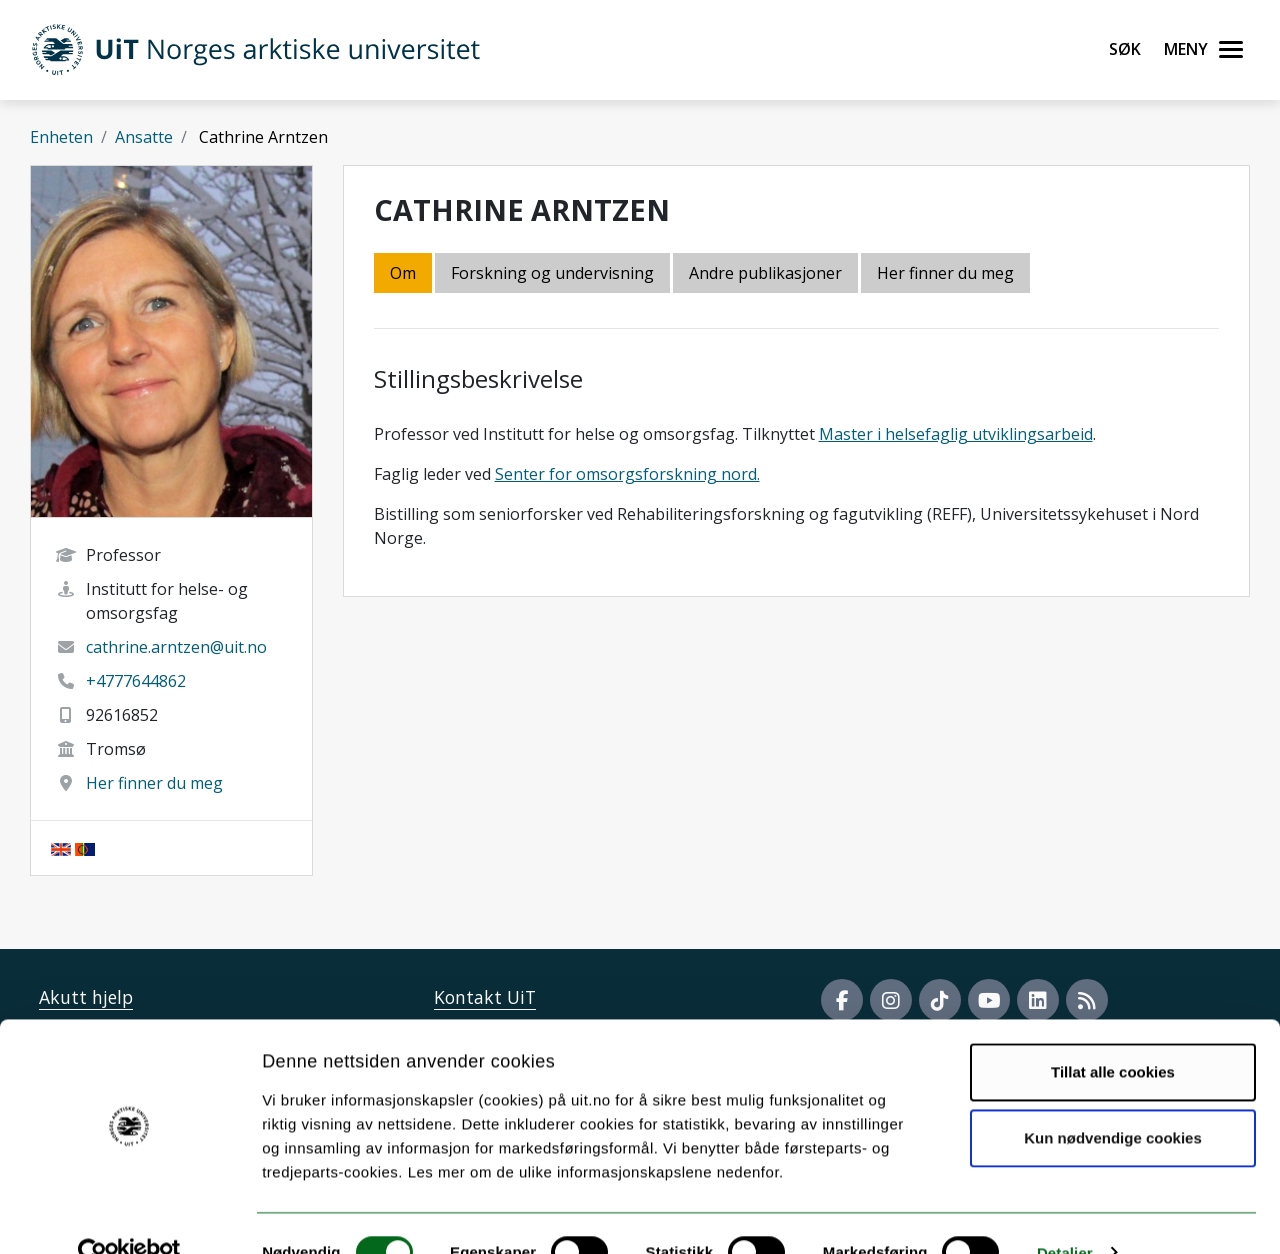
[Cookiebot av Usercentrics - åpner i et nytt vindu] (129, 1215)
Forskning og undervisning (552, 273)
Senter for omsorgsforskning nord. (627, 474)
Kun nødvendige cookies (1113, 1099)
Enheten (61, 137)
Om (403, 273)
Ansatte (144, 137)
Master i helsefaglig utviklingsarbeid (956, 434)
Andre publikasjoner (765, 273)
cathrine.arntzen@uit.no (176, 647)
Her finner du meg (154, 783)
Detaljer (1065, 1214)
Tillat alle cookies (1113, 1034)
